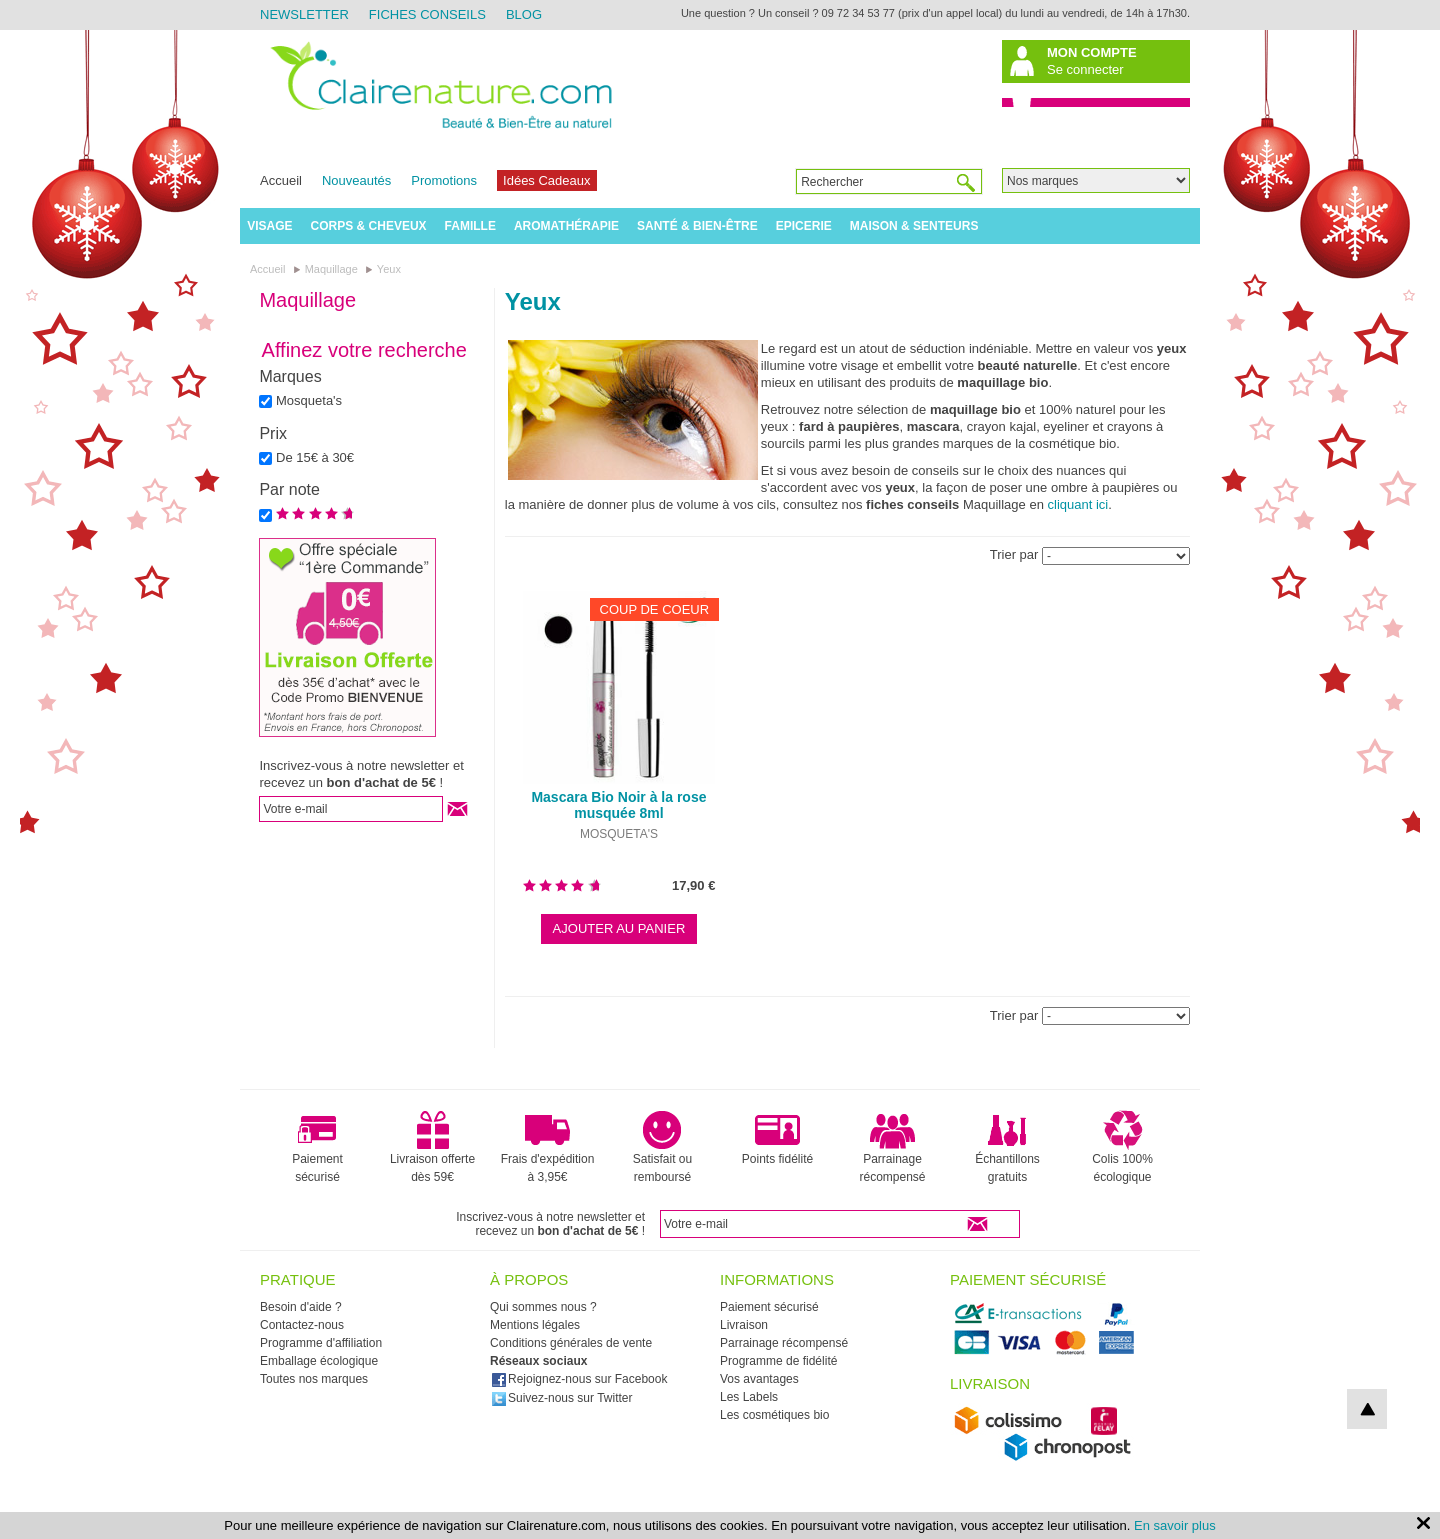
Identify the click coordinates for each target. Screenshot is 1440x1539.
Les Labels (749, 1397)
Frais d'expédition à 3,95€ (548, 1147)
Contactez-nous (302, 1325)
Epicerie (804, 226)
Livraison (744, 1325)
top (1367, 1409)
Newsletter (304, 14)
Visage (269, 226)
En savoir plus (1175, 1525)
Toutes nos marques (314, 1379)
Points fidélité (777, 1138)
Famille (470, 226)
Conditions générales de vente (571, 1343)
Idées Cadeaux (546, 180)
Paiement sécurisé (317, 1147)
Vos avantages (759, 1379)
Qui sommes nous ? (543, 1307)
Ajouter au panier (619, 928)
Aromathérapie (566, 226)
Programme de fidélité (778, 1361)
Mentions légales (535, 1325)
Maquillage (307, 300)
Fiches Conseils (427, 14)
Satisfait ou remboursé (662, 1147)
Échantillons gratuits (1007, 1147)
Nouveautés (356, 180)
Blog (524, 14)
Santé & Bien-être (697, 226)
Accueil (281, 180)
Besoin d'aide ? (301, 1307)
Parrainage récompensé (892, 1147)
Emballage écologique (319, 1361)
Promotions (444, 180)
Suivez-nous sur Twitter (562, 1398)
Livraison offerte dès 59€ (432, 1147)
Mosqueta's (309, 400)
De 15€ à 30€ (315, 457)
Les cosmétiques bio (774, 1415)
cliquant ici (1078, 504)
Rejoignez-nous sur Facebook (579, 1379)
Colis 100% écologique (1122, 1147)
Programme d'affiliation (321, 1343)
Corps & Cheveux (369, 226)
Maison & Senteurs (914, 226)
